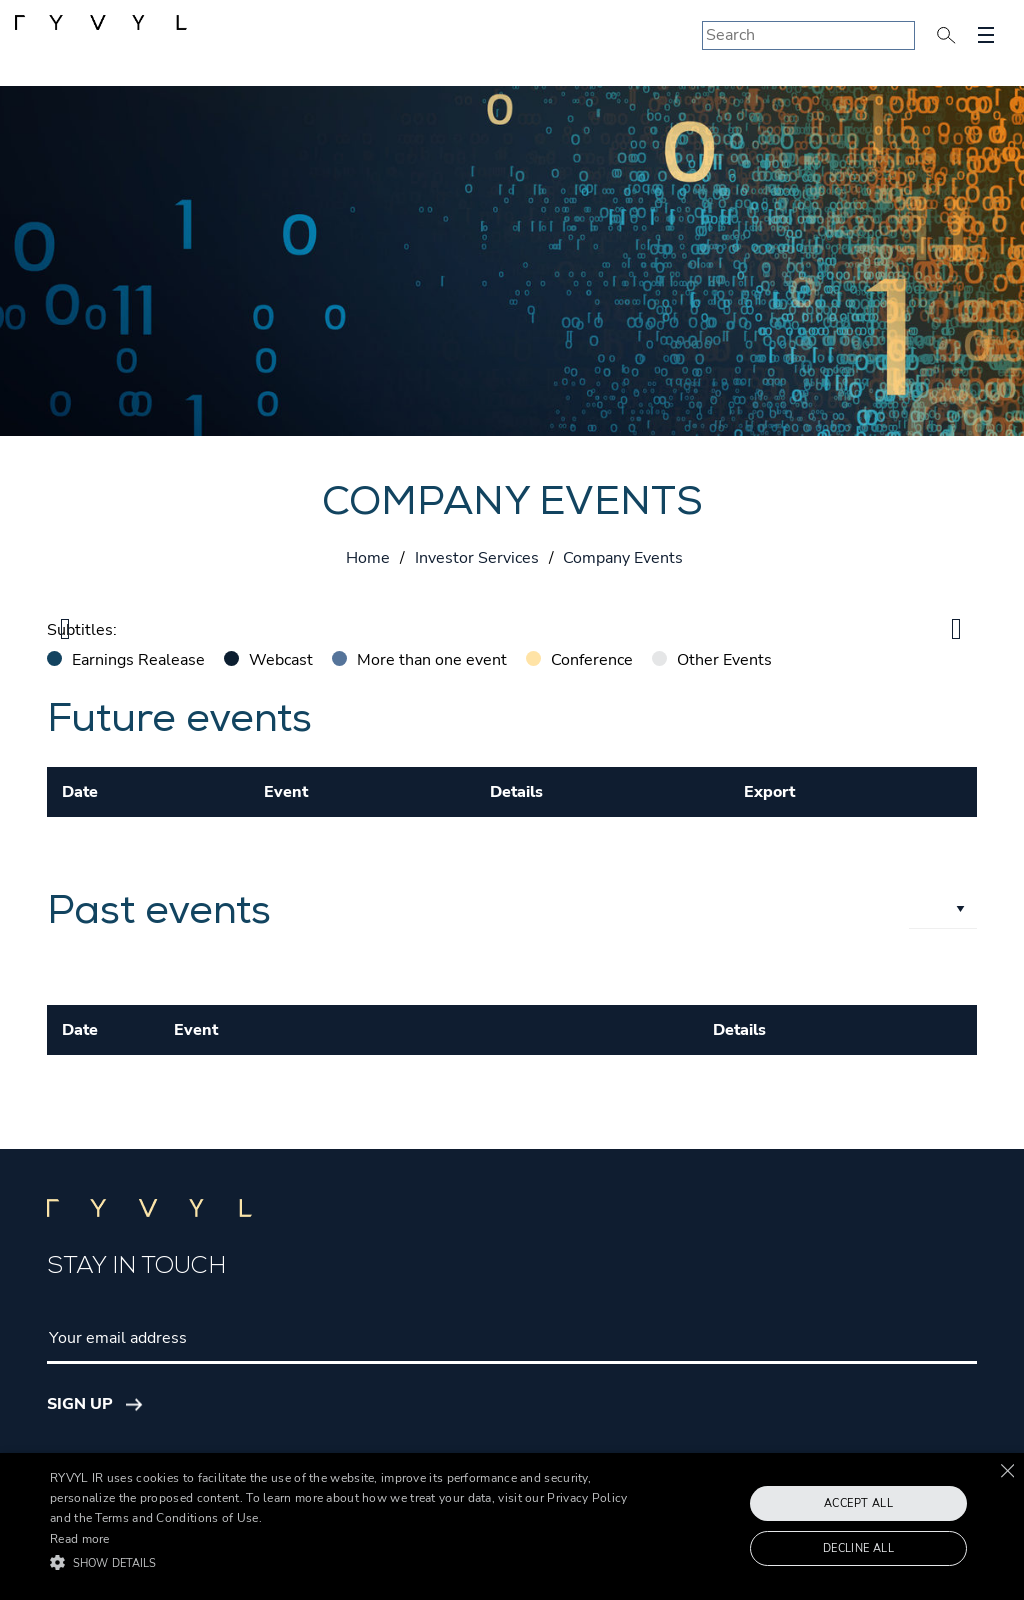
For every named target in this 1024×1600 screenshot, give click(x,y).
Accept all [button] (858, 1503)
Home (368, 558)
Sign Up (80, 1404)
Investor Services (477, 558)
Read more (80, 1539)
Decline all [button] (858, 1548)
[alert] (512, 1526)
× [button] (1006, 1470)
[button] (350, 1563)
